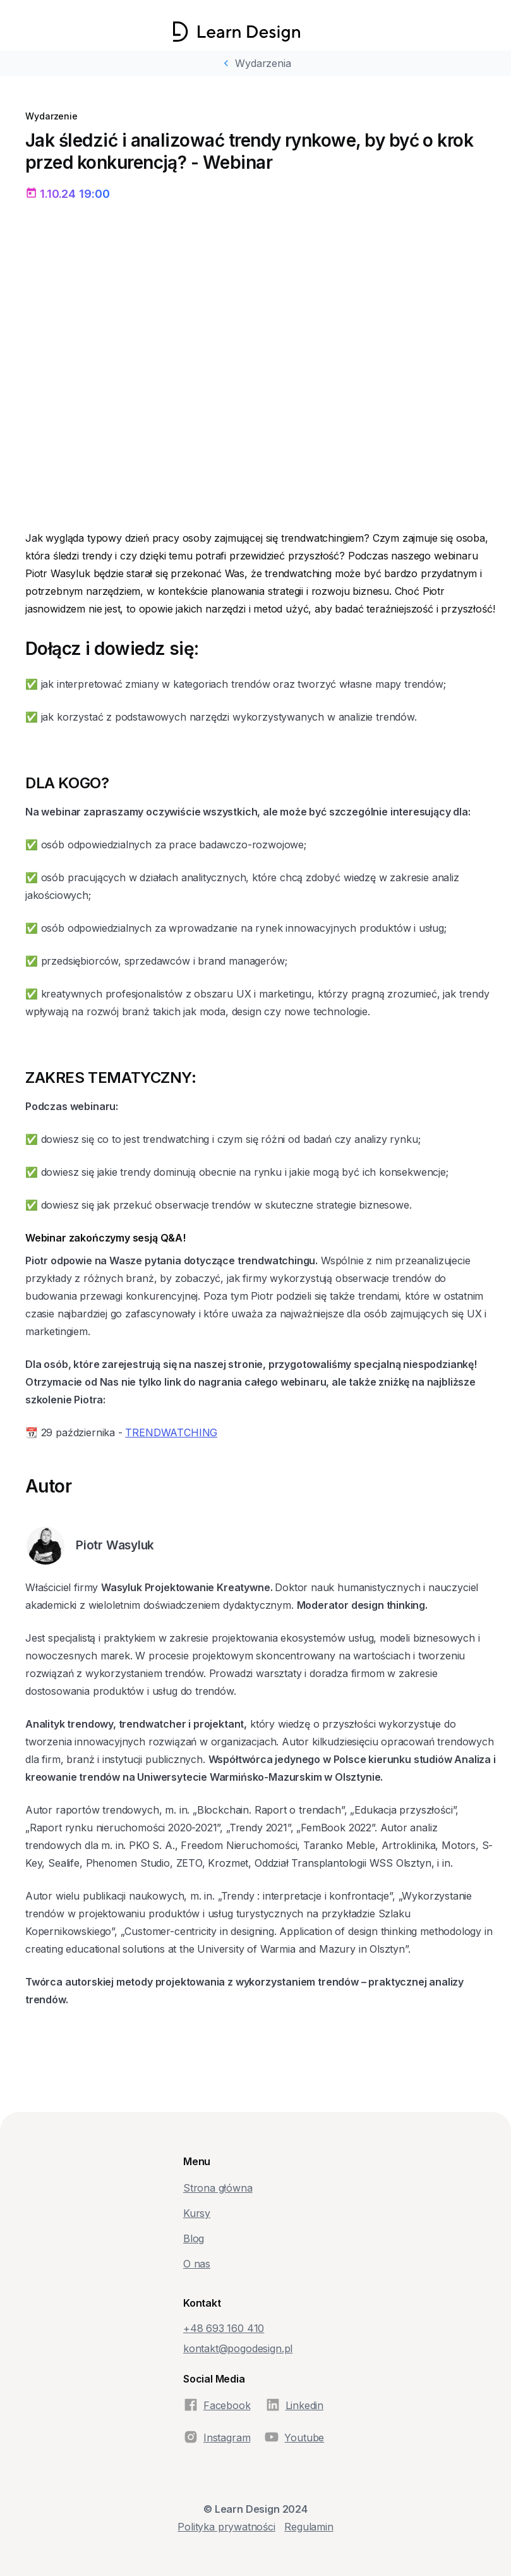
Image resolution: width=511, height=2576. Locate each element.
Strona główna (218, 2188)
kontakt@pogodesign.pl (237, 2348)
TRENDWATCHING (171, 1432)
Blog (193, 2238)
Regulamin (308, 2526)
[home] (236, 31)
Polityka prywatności (226, 2526)
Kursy (196, 2213)
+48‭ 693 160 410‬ (223, 2328)
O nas (196, 2263)
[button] (319, 32)
